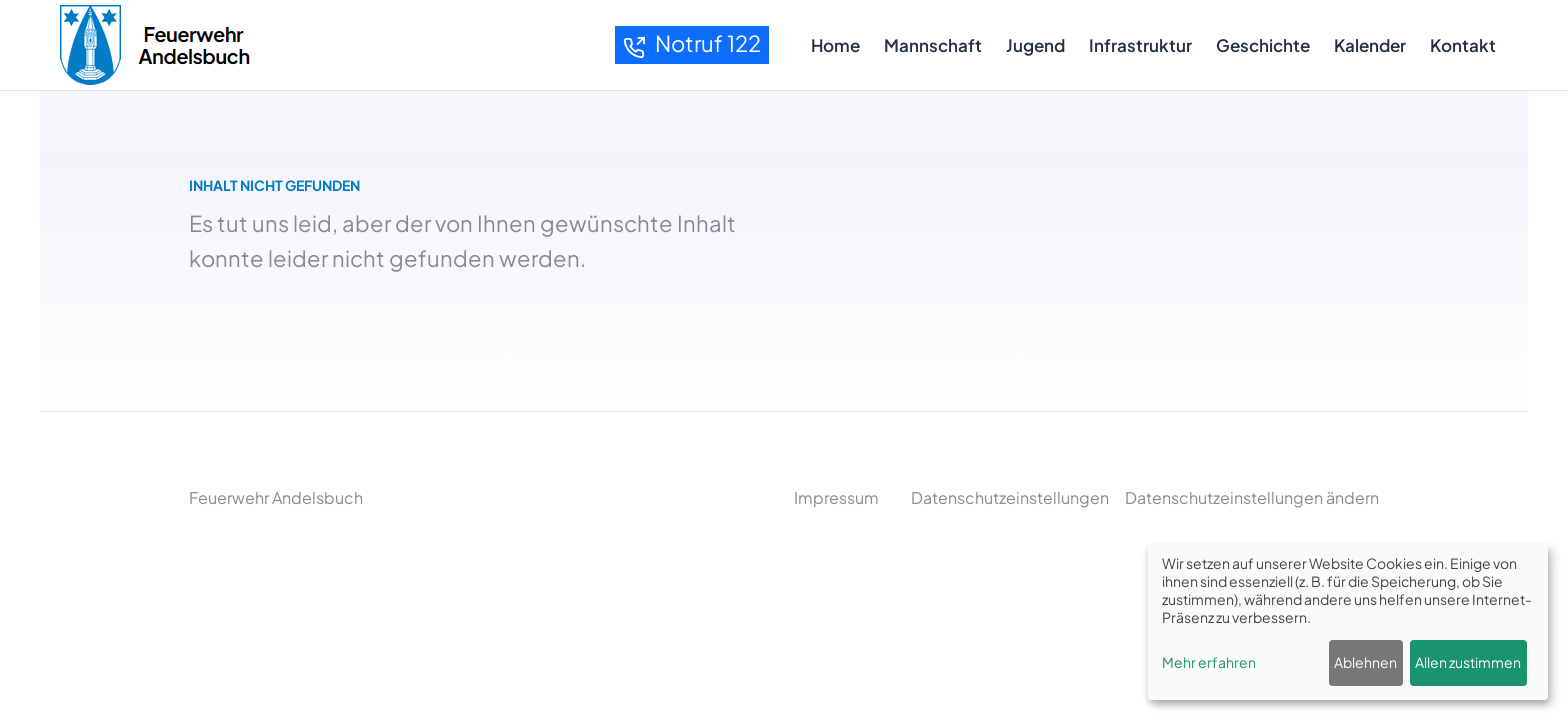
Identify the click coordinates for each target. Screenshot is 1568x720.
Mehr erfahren (1209, 662)
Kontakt (1463, 45)
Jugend (1035, 45)
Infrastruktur (1140, 45)
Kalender (1370, 45)
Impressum (836, 497)
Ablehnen (1365, 662)
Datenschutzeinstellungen (1010, 497)
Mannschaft (933, 45)
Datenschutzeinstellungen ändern (1252, 497)
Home (835, 45)
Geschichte (1263, 45)
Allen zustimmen (1468, 662)
